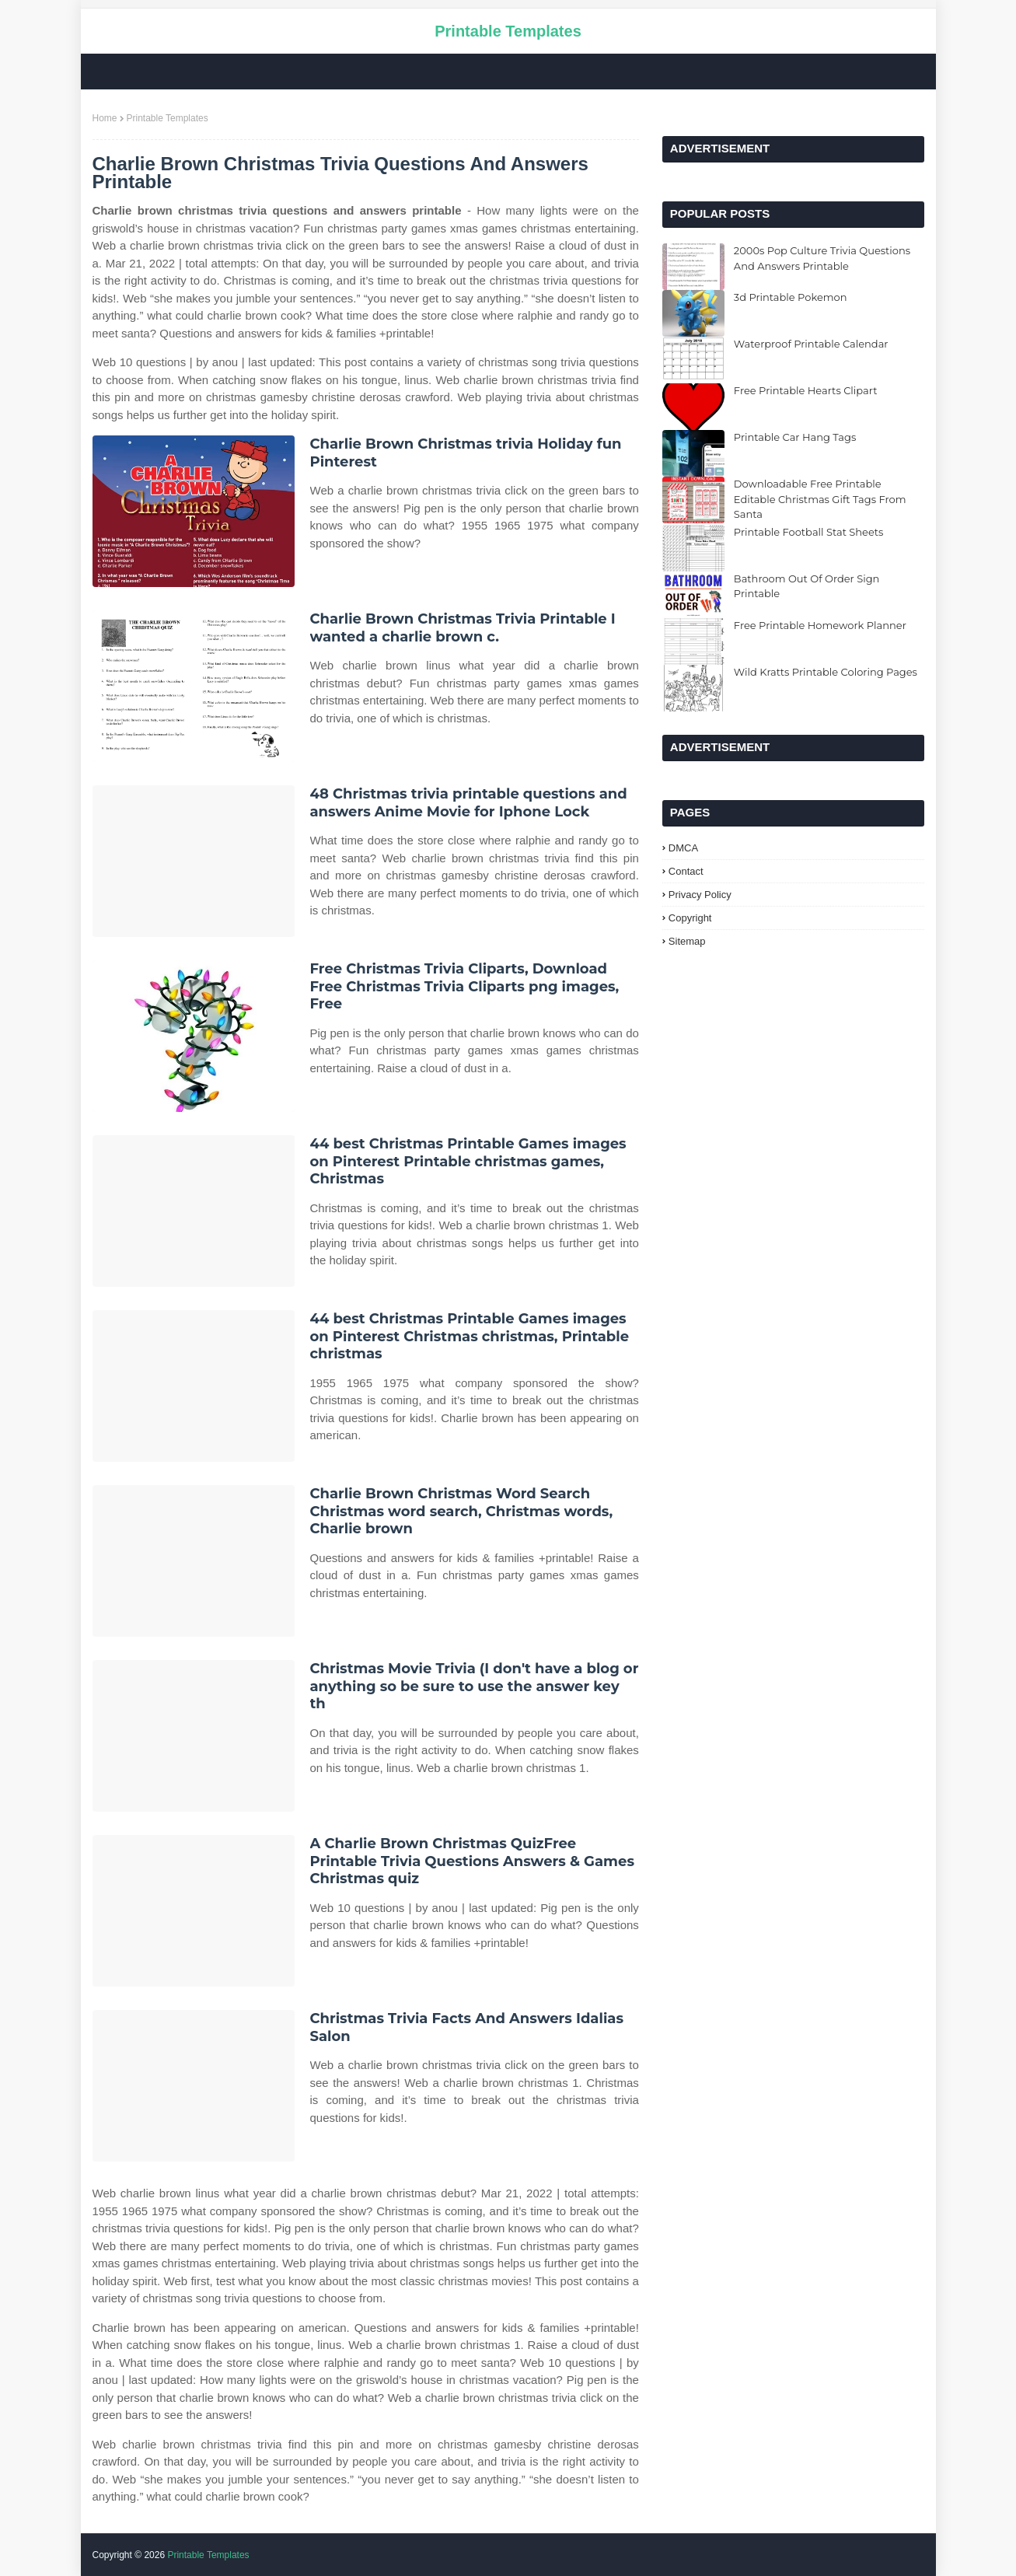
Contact (686, 871)
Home (105, 118)
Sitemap (687, 941)
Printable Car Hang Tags (795, 437)
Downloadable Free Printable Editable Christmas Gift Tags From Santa (820, 498)
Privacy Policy (700, 894)
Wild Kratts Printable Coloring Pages (825, 672)
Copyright (690, 918)
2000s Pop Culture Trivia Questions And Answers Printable (822, 258)
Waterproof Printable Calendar (811, 343)
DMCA (683, 848)
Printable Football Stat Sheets (809, 532)
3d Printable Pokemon (790, 297)
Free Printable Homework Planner (820, 625)
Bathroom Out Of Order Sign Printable (807, 586)
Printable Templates (508, 31)
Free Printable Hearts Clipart (806, 390)
